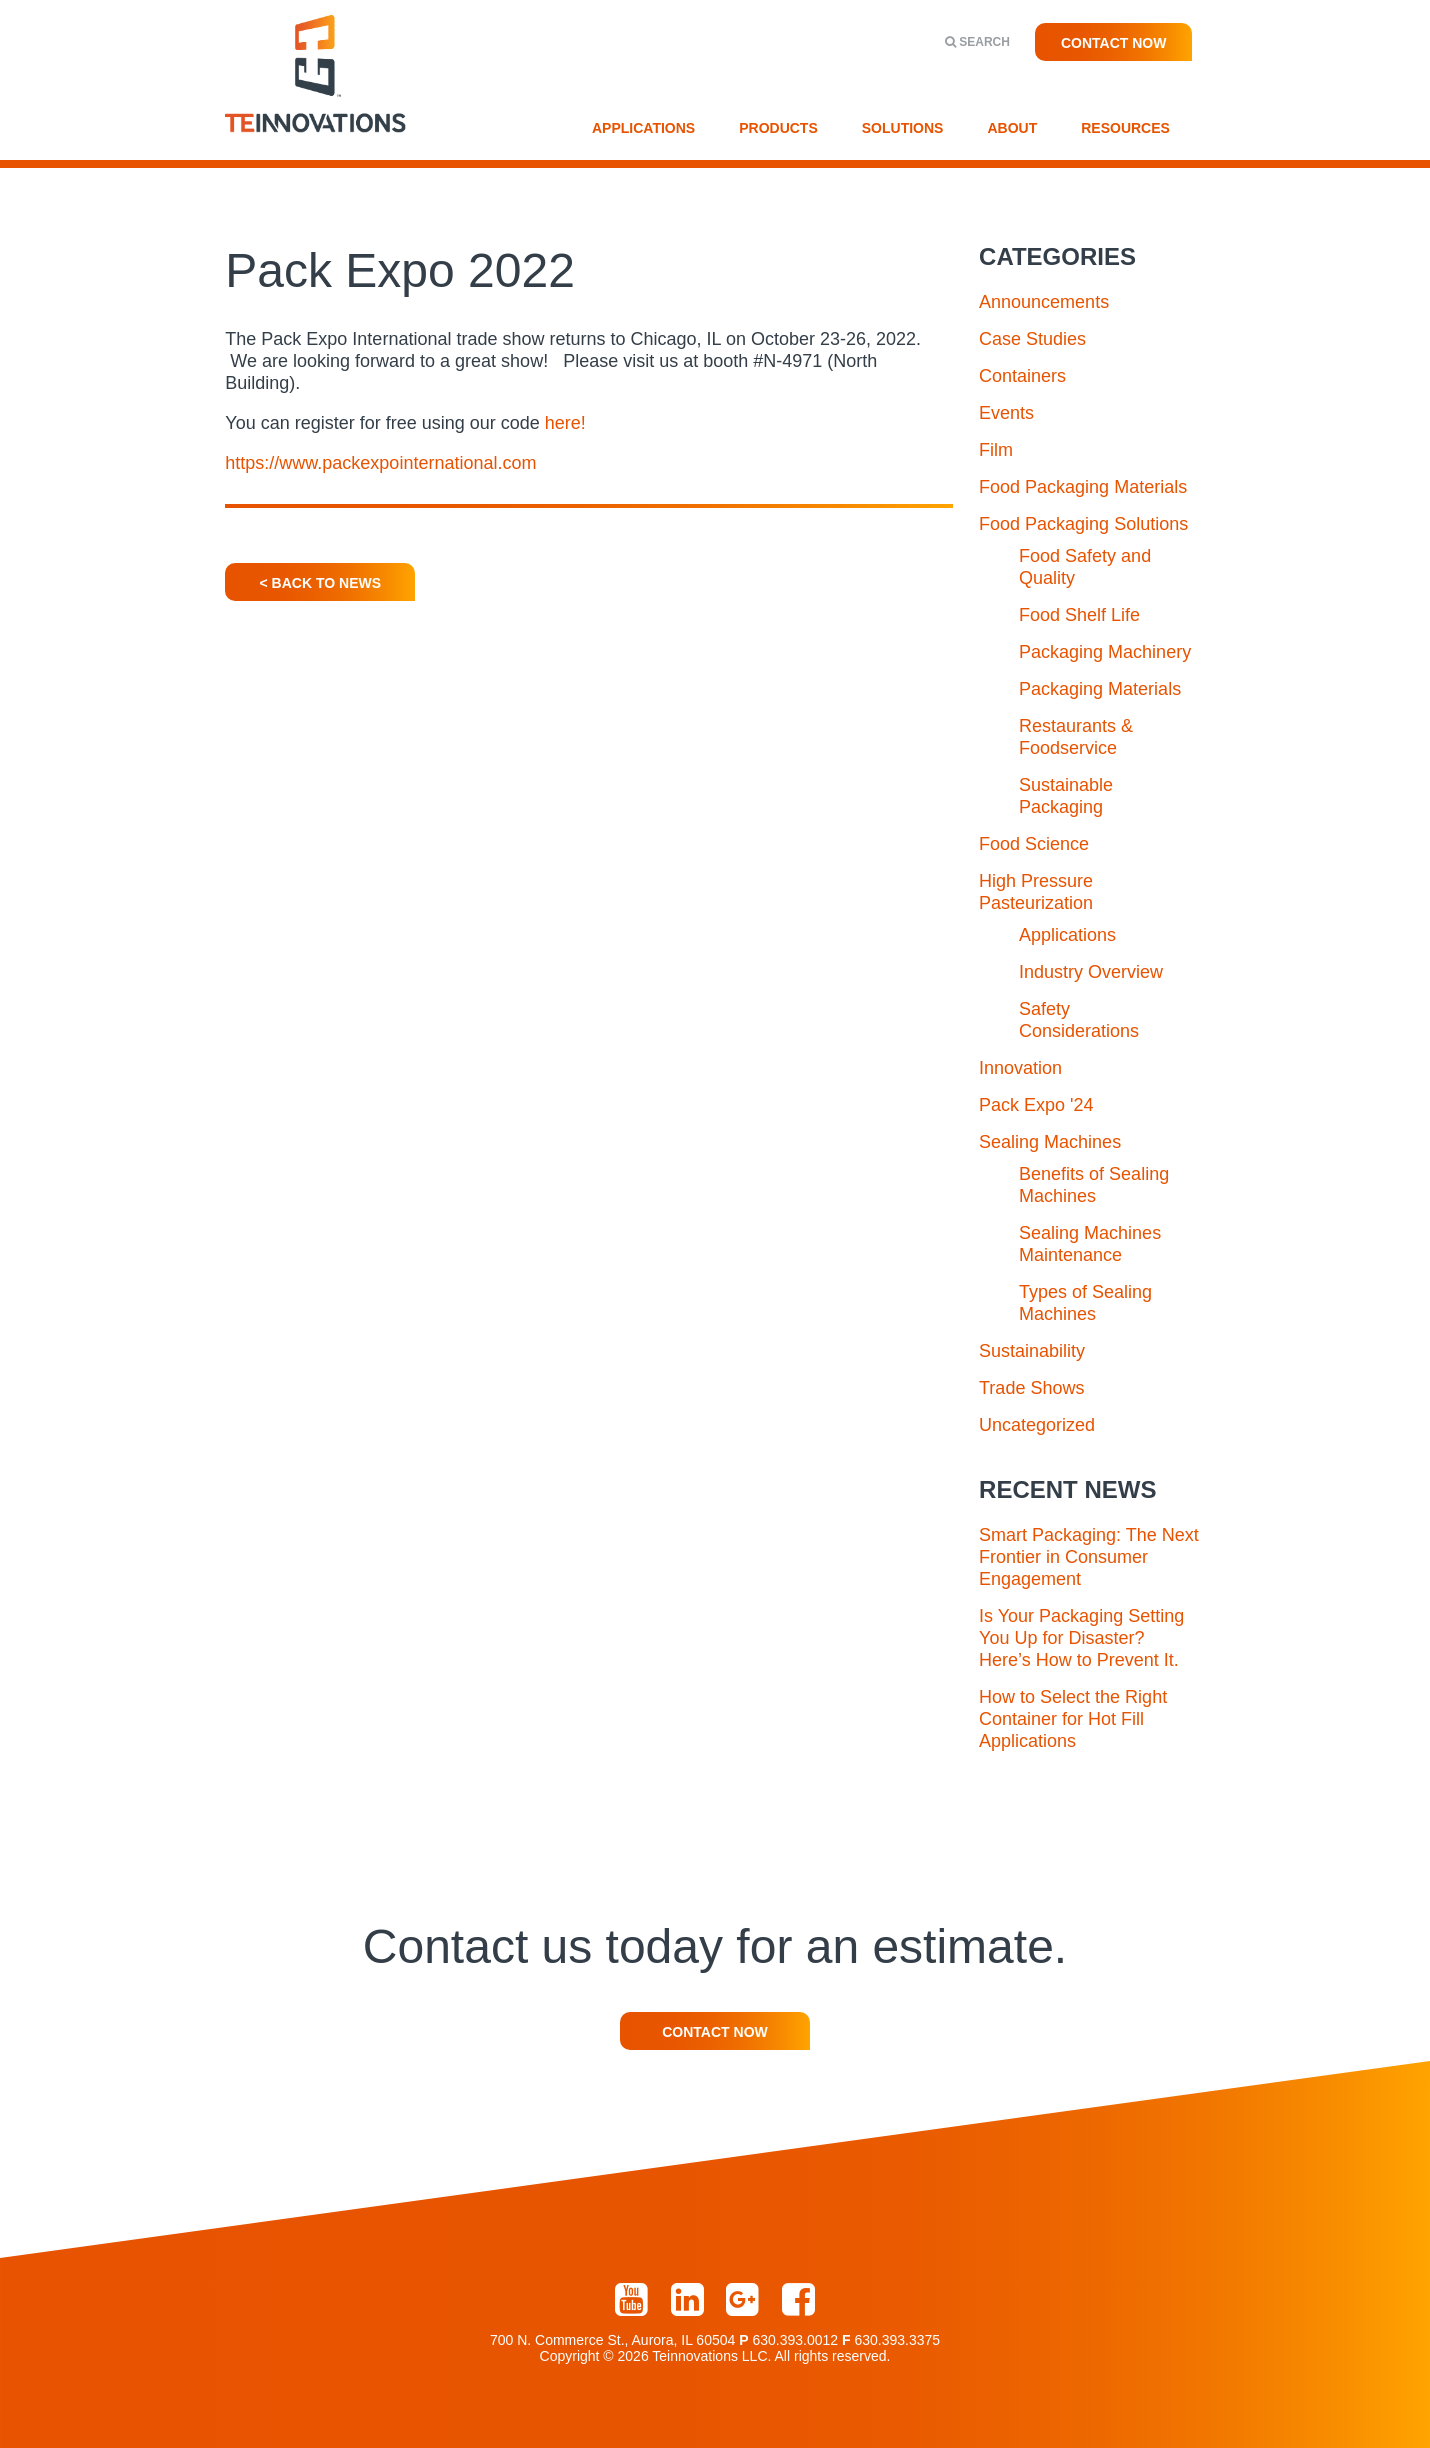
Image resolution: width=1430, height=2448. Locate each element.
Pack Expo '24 (1036, 1105)
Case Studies (1032, 339)
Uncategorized (1037, 1425)
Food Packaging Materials (1083, 487)
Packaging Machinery (1105, 652)
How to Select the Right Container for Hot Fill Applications (1073, 1719)
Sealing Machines (1050, 1142)
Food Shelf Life (1079, 615)
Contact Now (1114, 43)
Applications (643, 128)
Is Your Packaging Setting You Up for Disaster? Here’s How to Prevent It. (1081, 1638)
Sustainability (1032, 1351)
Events (1006, 413)
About (1012, 128)
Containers (1022, 376)
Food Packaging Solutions (1083, 524)
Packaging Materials (1100, 689)
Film (996, 450)
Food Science (1034, 844)
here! (565, 423)
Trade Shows (1031, 1388)
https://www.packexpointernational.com (380, 463)
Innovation (1020, 1068)
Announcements (1044, 302)
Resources (1125, 128)
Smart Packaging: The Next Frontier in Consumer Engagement (1089, 1557)
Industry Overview (1091, 972)
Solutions (903, 128)
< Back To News (320, 583)
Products (778, 128)
